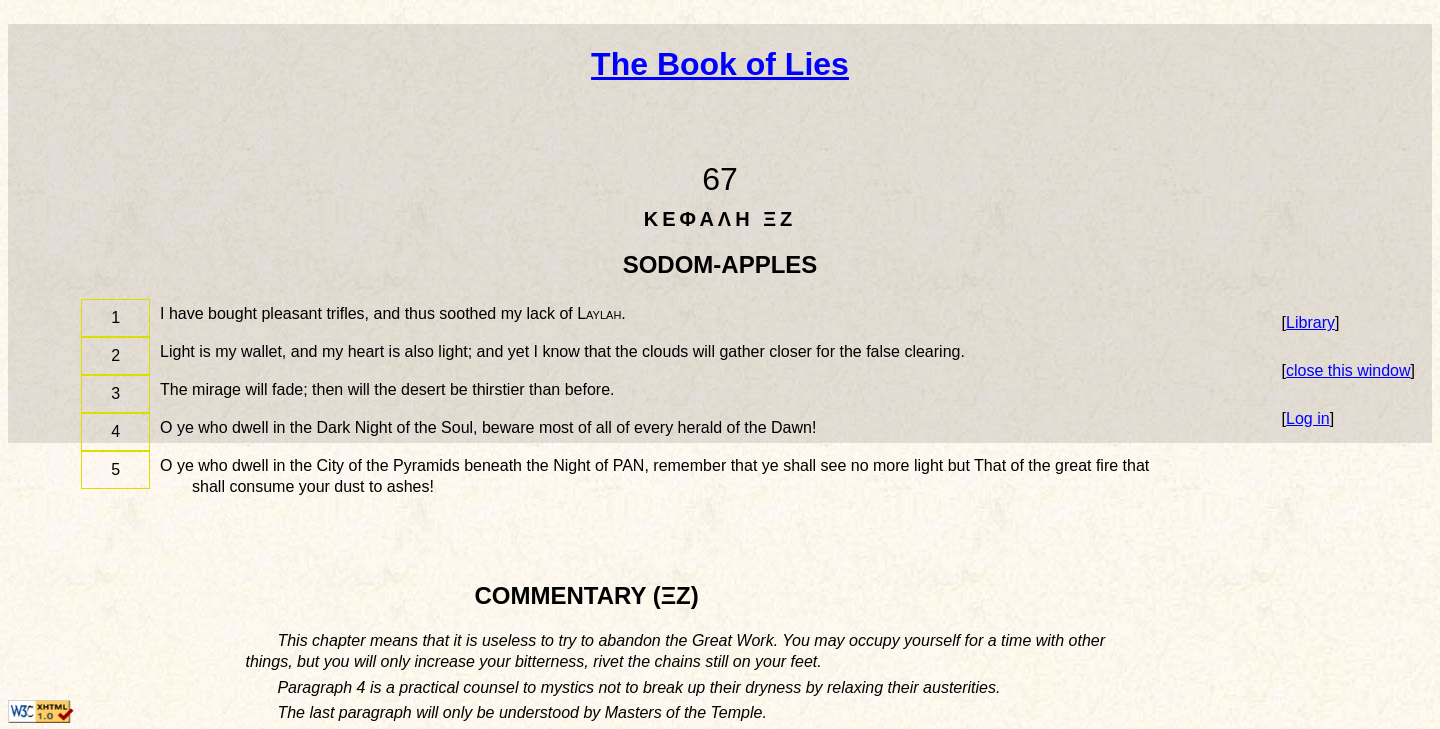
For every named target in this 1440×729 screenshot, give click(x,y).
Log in (1308, 418)
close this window (1348, 370)
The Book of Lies (720, 64)
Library (1310, 322)
